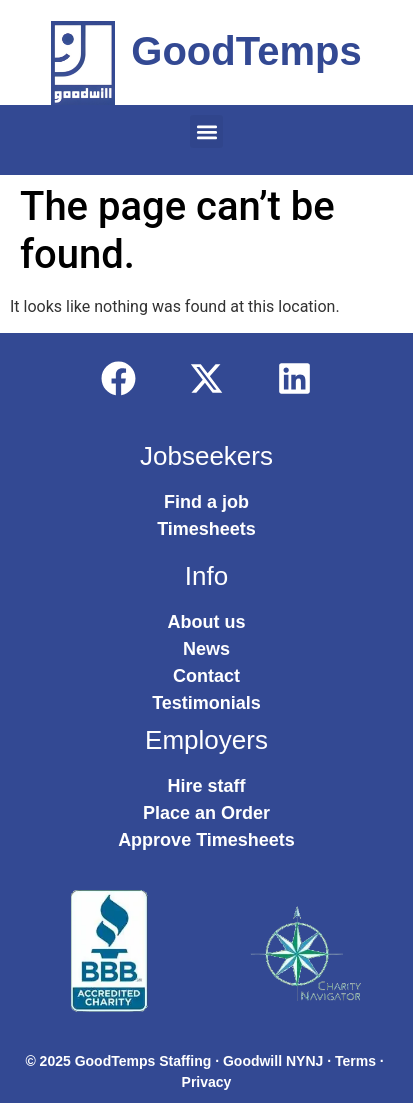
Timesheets (206, 529)
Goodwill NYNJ (273, 1061)
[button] (206, 131)
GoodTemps (246, 51)
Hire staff (206, 786)
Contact (206, 676)
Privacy (207, 1082)
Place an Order (206, 813)
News (206, 649)
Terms (355, 1061)
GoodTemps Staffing (143, 1061)
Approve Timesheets (206, 840)
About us (207, 622)
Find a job (206, 502)
